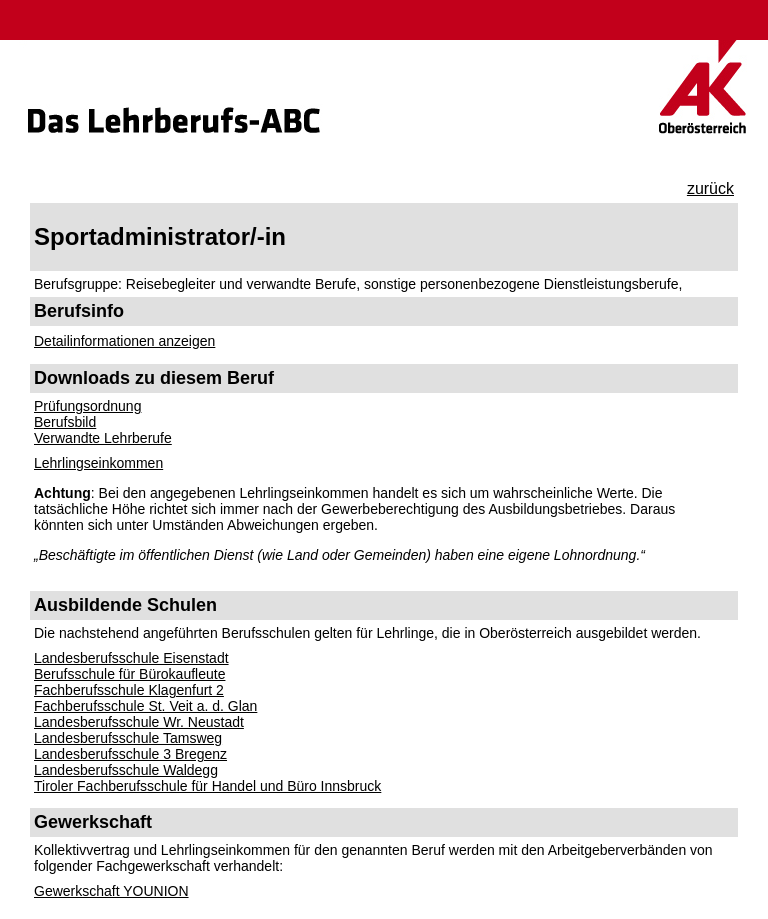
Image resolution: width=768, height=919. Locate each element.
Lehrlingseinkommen (98, 463)
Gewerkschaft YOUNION (111, 891)
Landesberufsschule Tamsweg (128, 738)
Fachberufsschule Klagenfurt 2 (129, 690)
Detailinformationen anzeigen (124, 341)
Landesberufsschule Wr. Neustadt (139, 722)
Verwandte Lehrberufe (103, 438)
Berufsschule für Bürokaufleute (129, 674)
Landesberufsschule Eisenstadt (131, 658)
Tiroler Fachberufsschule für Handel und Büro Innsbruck (207, 786)
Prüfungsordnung (87, 406)
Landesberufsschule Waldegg (126, 770)
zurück (710, 188)
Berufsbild (65, 422)
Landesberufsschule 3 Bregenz (130, 754)
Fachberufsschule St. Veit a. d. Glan (145, 706)
